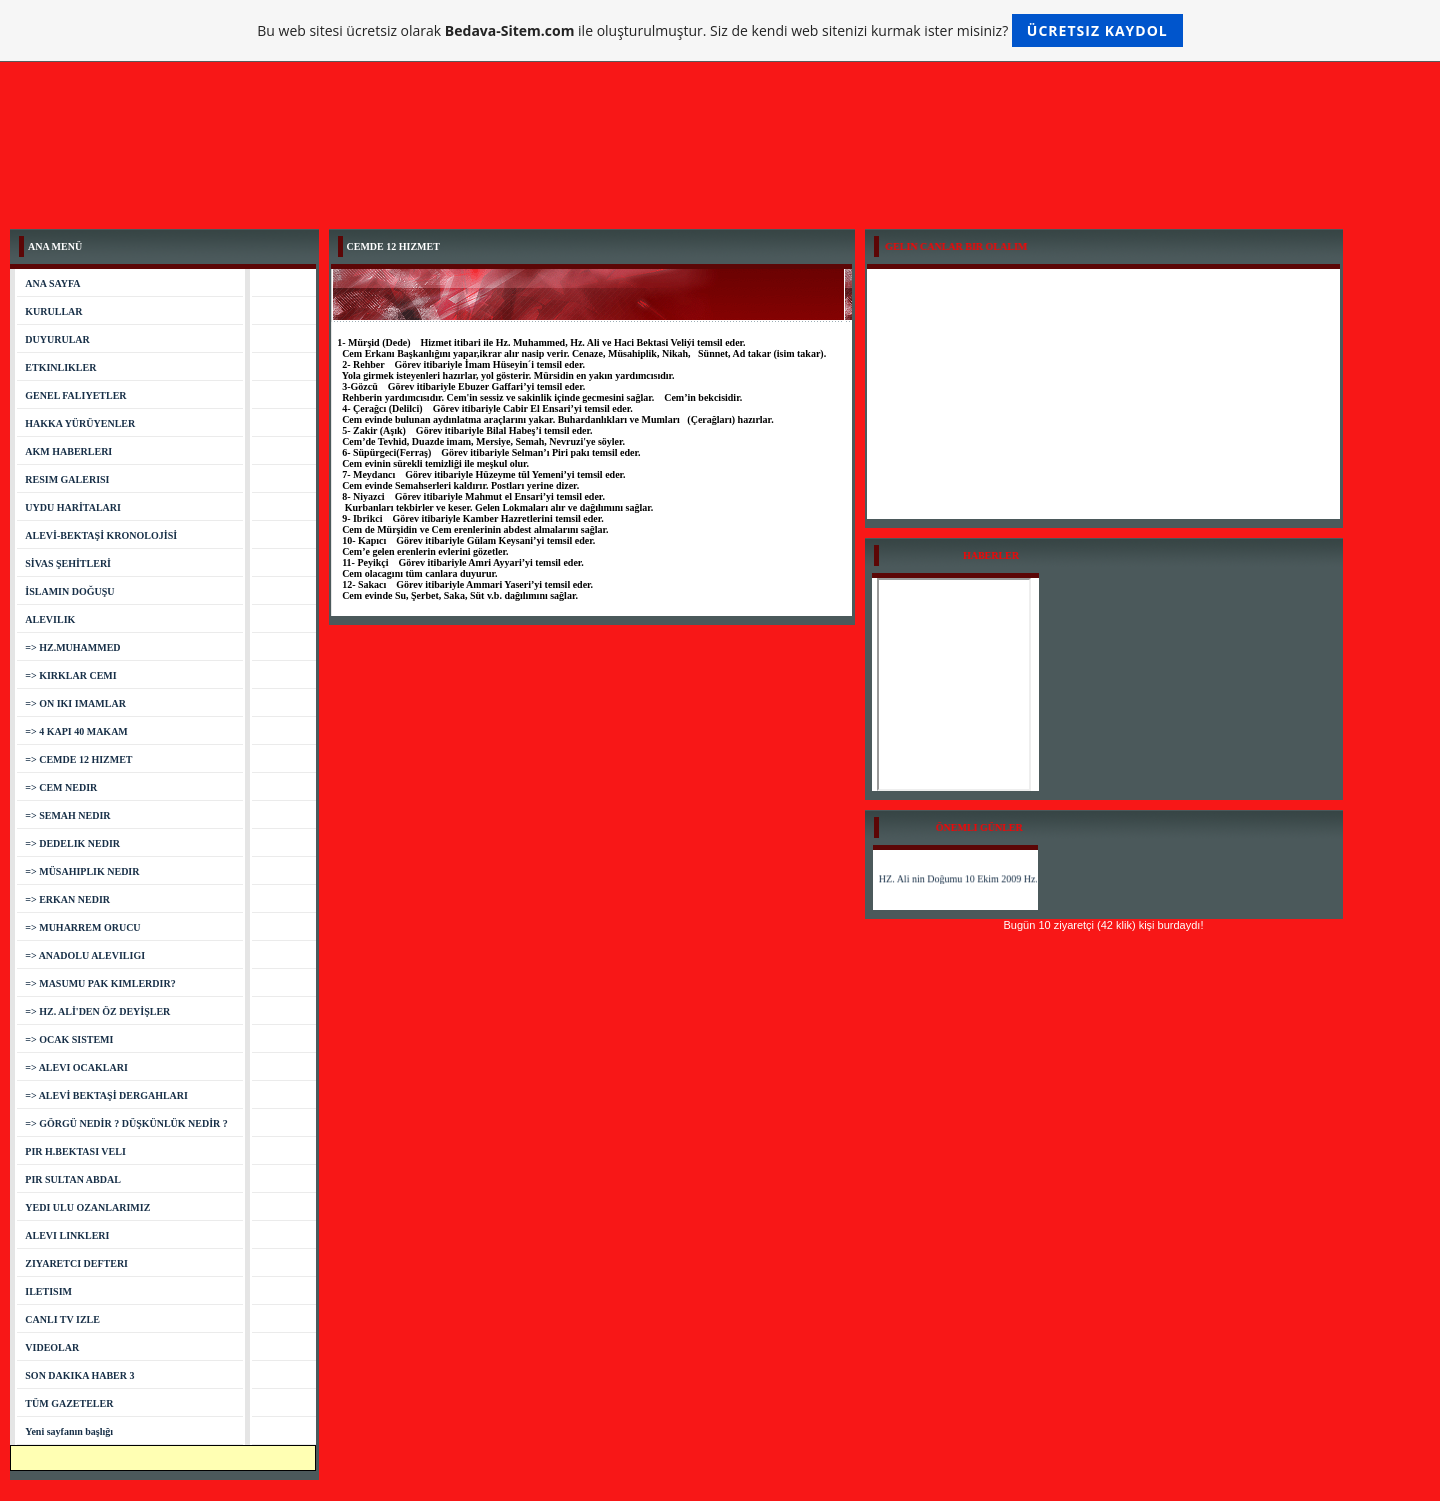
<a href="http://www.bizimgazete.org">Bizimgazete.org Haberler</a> (954, 684)
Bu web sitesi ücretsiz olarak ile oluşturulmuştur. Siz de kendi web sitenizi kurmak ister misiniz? (719, 30)
